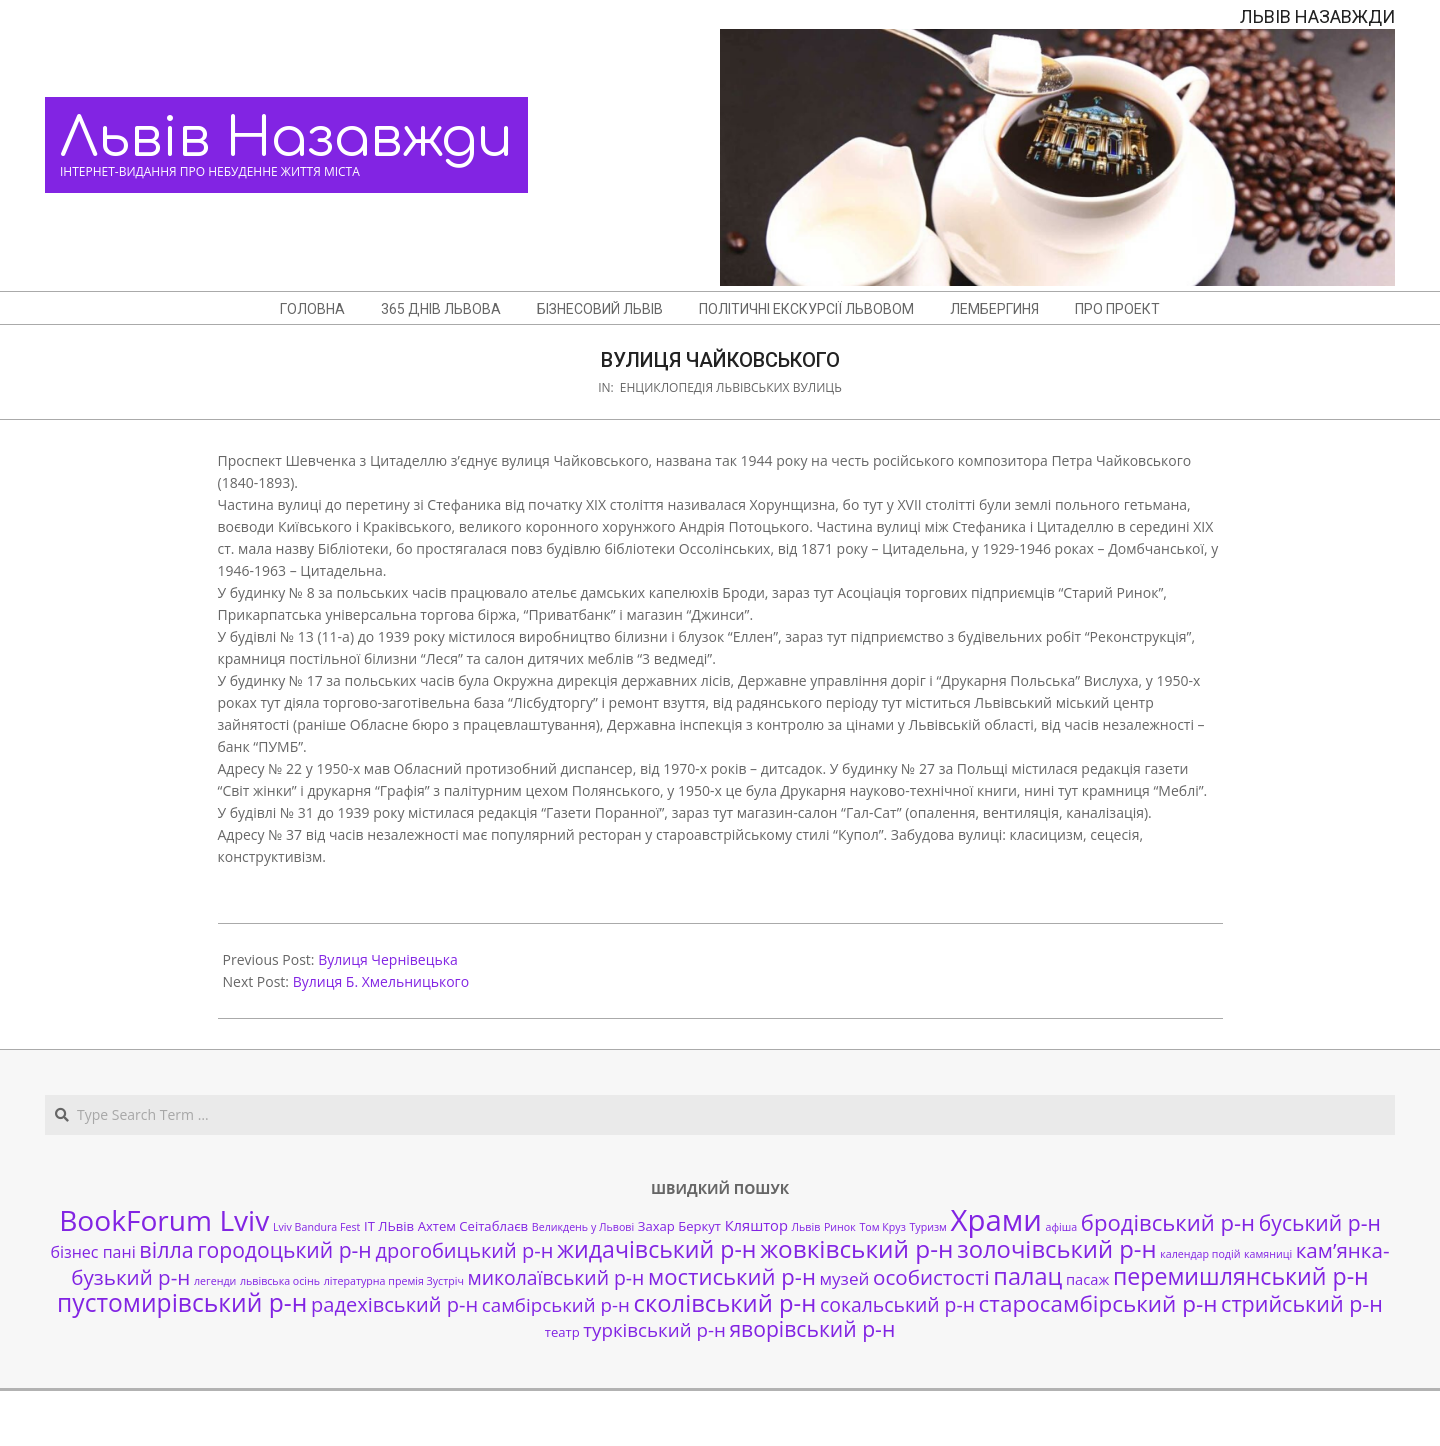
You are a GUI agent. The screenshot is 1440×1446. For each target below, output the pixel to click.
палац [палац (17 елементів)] (1027, 1276)
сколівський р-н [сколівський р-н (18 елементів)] (724, 1303)
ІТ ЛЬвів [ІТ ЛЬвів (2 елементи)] (389, 1226)
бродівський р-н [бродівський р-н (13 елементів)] (1168, 1222)
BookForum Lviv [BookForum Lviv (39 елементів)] (164, 1220)
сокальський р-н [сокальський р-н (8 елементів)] (897, 1304)
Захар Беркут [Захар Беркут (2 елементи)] (679, 1226)
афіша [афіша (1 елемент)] (1062, 1227)
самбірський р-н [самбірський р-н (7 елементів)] (556, 1304)
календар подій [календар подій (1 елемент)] (1200, 1254)
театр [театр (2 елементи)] (562, 1332)
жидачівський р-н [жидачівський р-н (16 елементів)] (656, 1249)
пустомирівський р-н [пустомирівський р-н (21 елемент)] (182, 1302)
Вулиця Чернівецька (388, 959)
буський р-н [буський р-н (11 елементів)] (1320, 1222)
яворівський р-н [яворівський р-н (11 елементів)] (812, 1328)
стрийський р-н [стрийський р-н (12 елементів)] (1302, 1303)
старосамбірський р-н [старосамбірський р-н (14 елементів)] (1098, 1303)
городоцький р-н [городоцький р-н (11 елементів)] (284, 1249)
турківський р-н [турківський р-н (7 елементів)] (654, 1329)
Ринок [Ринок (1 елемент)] (840, 1227)
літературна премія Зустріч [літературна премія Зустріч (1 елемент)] (394, 1281)
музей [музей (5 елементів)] (845, 1278)
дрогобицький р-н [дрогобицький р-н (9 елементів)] (464, 1250)
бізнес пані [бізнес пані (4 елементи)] (92, 1252)
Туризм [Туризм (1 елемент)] (927, 1227)
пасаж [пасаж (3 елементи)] (1087, 1279)
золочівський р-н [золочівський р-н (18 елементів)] (1056, 1249)
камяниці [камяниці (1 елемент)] (1268, 1254)
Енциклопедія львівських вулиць (731, 387)
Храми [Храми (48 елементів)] (996, 1220)
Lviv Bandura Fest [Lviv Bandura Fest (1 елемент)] (316, 1227)
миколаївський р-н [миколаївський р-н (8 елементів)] (556, 1277)
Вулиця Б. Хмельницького (381, 981)
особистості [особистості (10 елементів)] (931, 1277)
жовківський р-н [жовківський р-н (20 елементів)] (856, 1248)
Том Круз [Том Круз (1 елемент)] (882, 1227)
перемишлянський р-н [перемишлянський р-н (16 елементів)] (1241, 1276)
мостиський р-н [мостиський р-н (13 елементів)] (732, 1276)
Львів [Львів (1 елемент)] (806, 1227)
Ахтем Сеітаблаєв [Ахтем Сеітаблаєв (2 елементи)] (473, 1226)
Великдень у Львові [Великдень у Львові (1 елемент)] (583, 1227)
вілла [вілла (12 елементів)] (166, 1249)
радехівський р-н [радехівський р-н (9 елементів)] (394, 1304)
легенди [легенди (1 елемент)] (215, 1281)
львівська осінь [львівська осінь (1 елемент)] (280, 1281)
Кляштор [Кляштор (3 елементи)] (756, 1225)
